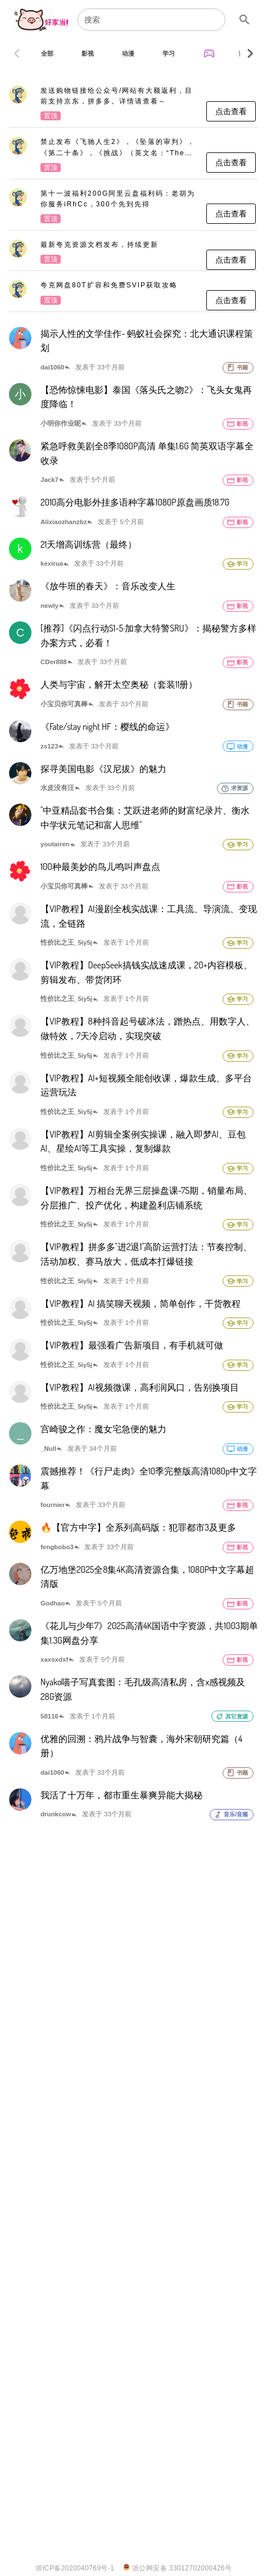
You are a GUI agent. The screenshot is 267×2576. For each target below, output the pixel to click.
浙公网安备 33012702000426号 (177, 2568)
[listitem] (133, 104)
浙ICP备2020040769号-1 (75, 2568)
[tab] (47, 53)
